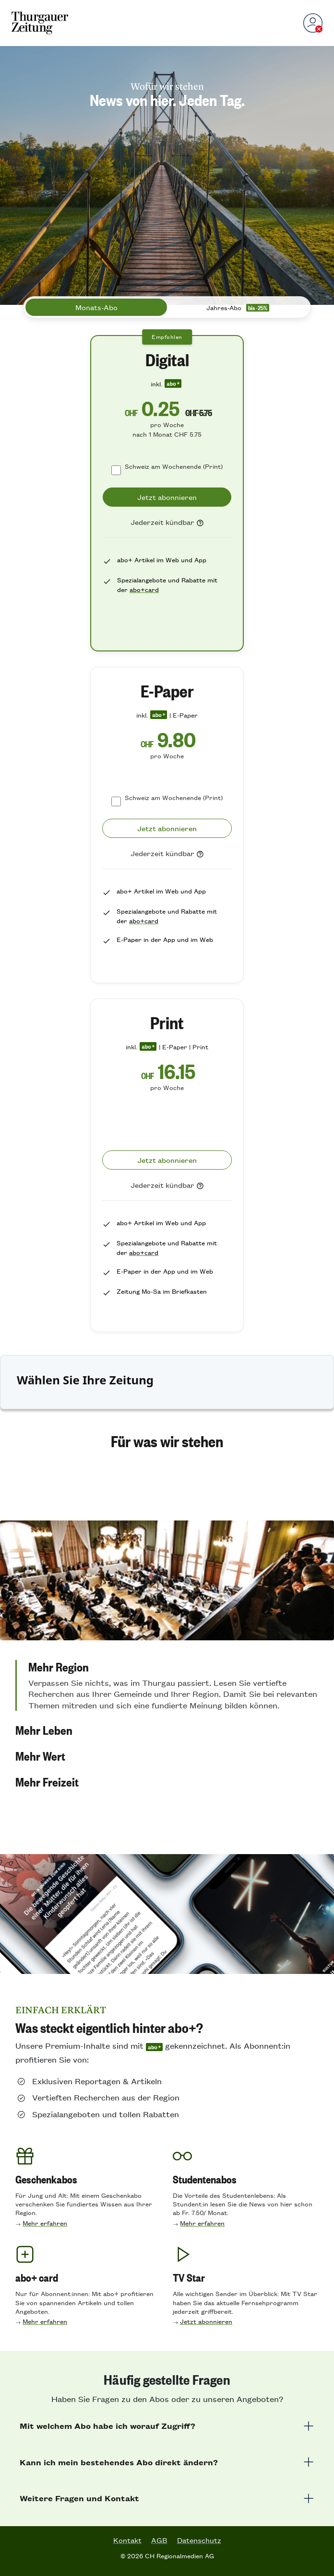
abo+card (144, 589)
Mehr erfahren (45, 2223)
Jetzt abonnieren (206, 2321)
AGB (159, 2540)
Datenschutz (199, 2540)
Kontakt (127, 2540)
